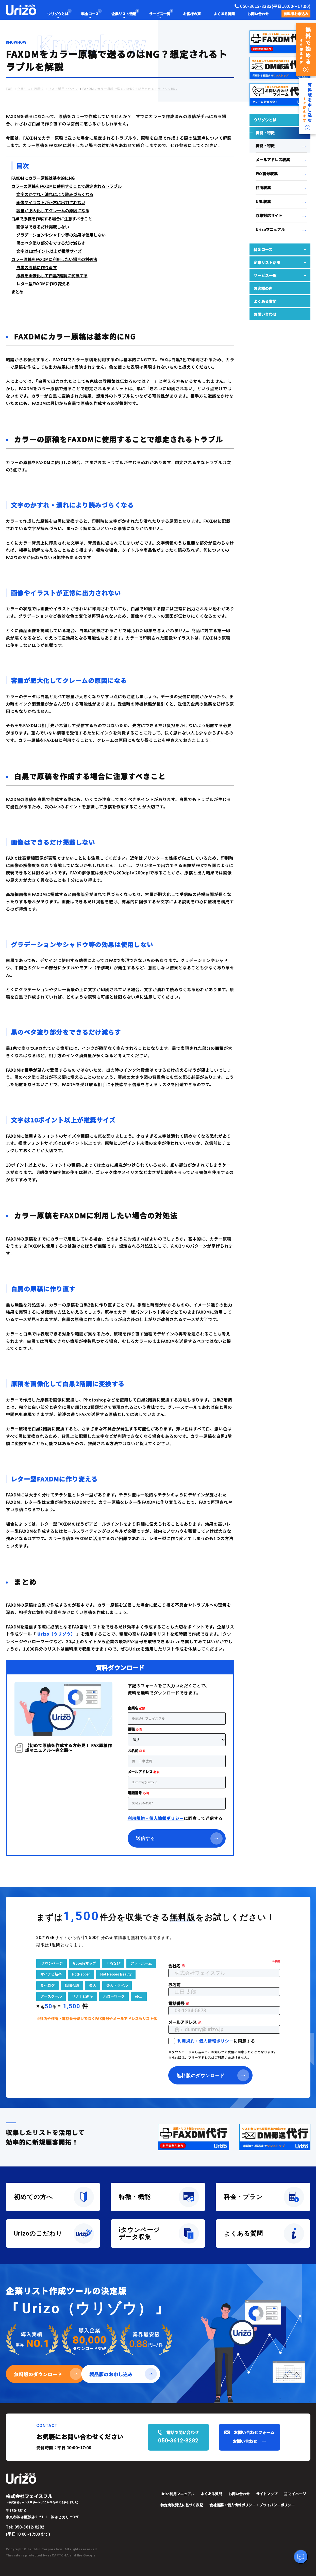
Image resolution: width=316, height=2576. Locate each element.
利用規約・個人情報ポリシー (156, 1818)
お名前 (133, 1750)
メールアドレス (140, 1771)
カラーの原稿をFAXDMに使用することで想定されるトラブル (66, 186)
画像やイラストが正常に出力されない (50, 202)
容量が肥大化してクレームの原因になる (52, 210)
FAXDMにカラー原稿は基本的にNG (43, 178)
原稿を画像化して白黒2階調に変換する (52, 275)
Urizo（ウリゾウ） (56, 1634)
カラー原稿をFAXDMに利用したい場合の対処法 (54, 259)
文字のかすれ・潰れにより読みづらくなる (54, 194)
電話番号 (135, 1792)
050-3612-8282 (29, 2526)
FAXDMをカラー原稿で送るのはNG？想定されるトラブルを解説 (130, 88)
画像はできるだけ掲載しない (42, 227)
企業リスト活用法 (30, 88)
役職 (131, 1728)
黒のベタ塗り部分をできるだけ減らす (50, 243)
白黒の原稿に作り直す (36, 267)
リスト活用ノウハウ (63, 88)
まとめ (17, 292)
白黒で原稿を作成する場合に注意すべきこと (51, 219)
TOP (9, 88)
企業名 (133, 1707)
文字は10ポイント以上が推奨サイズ (49, 251)
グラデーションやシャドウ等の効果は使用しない (61, 235)
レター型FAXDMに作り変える (43, 284)
